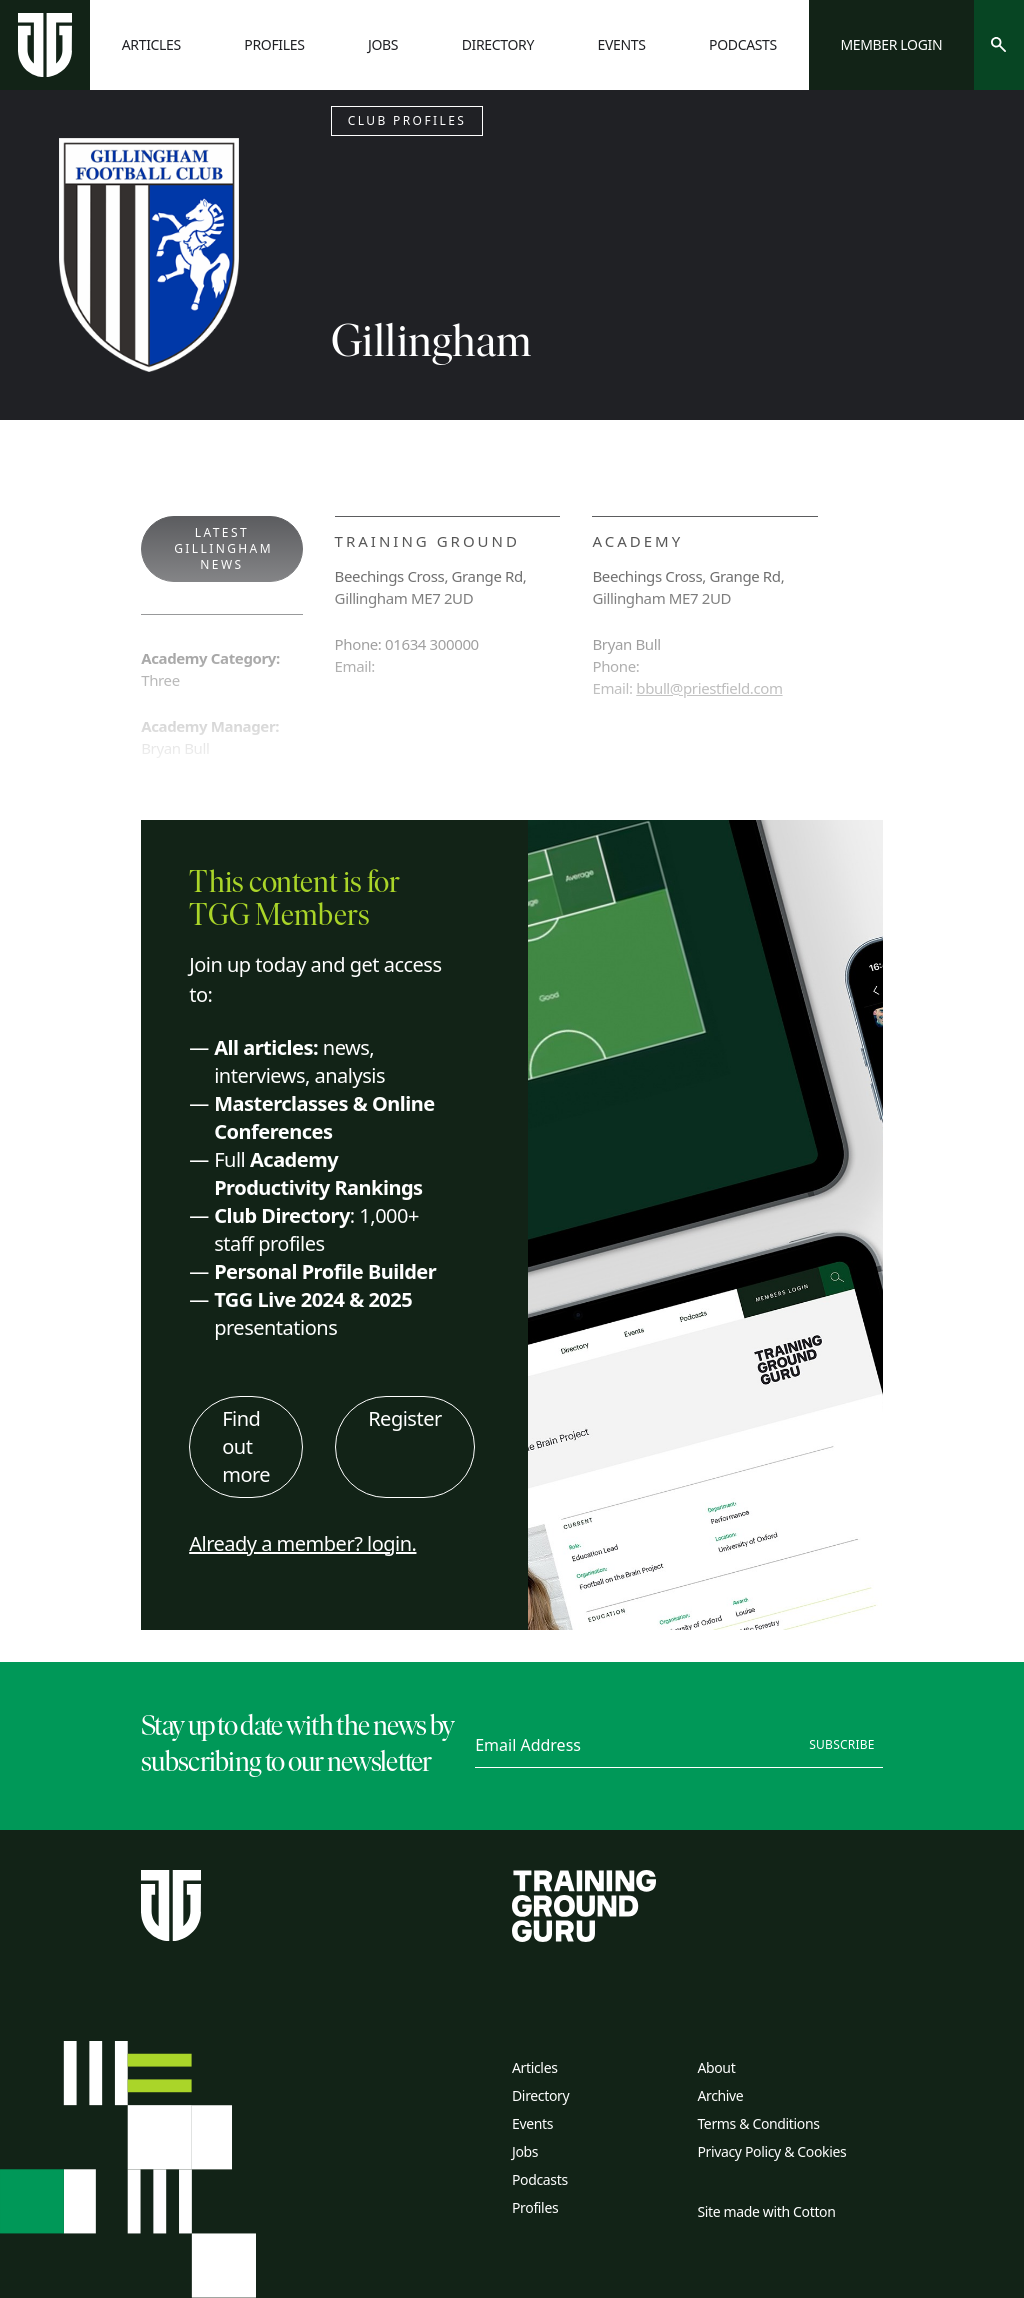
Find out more (246, 1446)
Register (405, 1418)
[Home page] (45, 45)
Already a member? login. (302, 1543)
